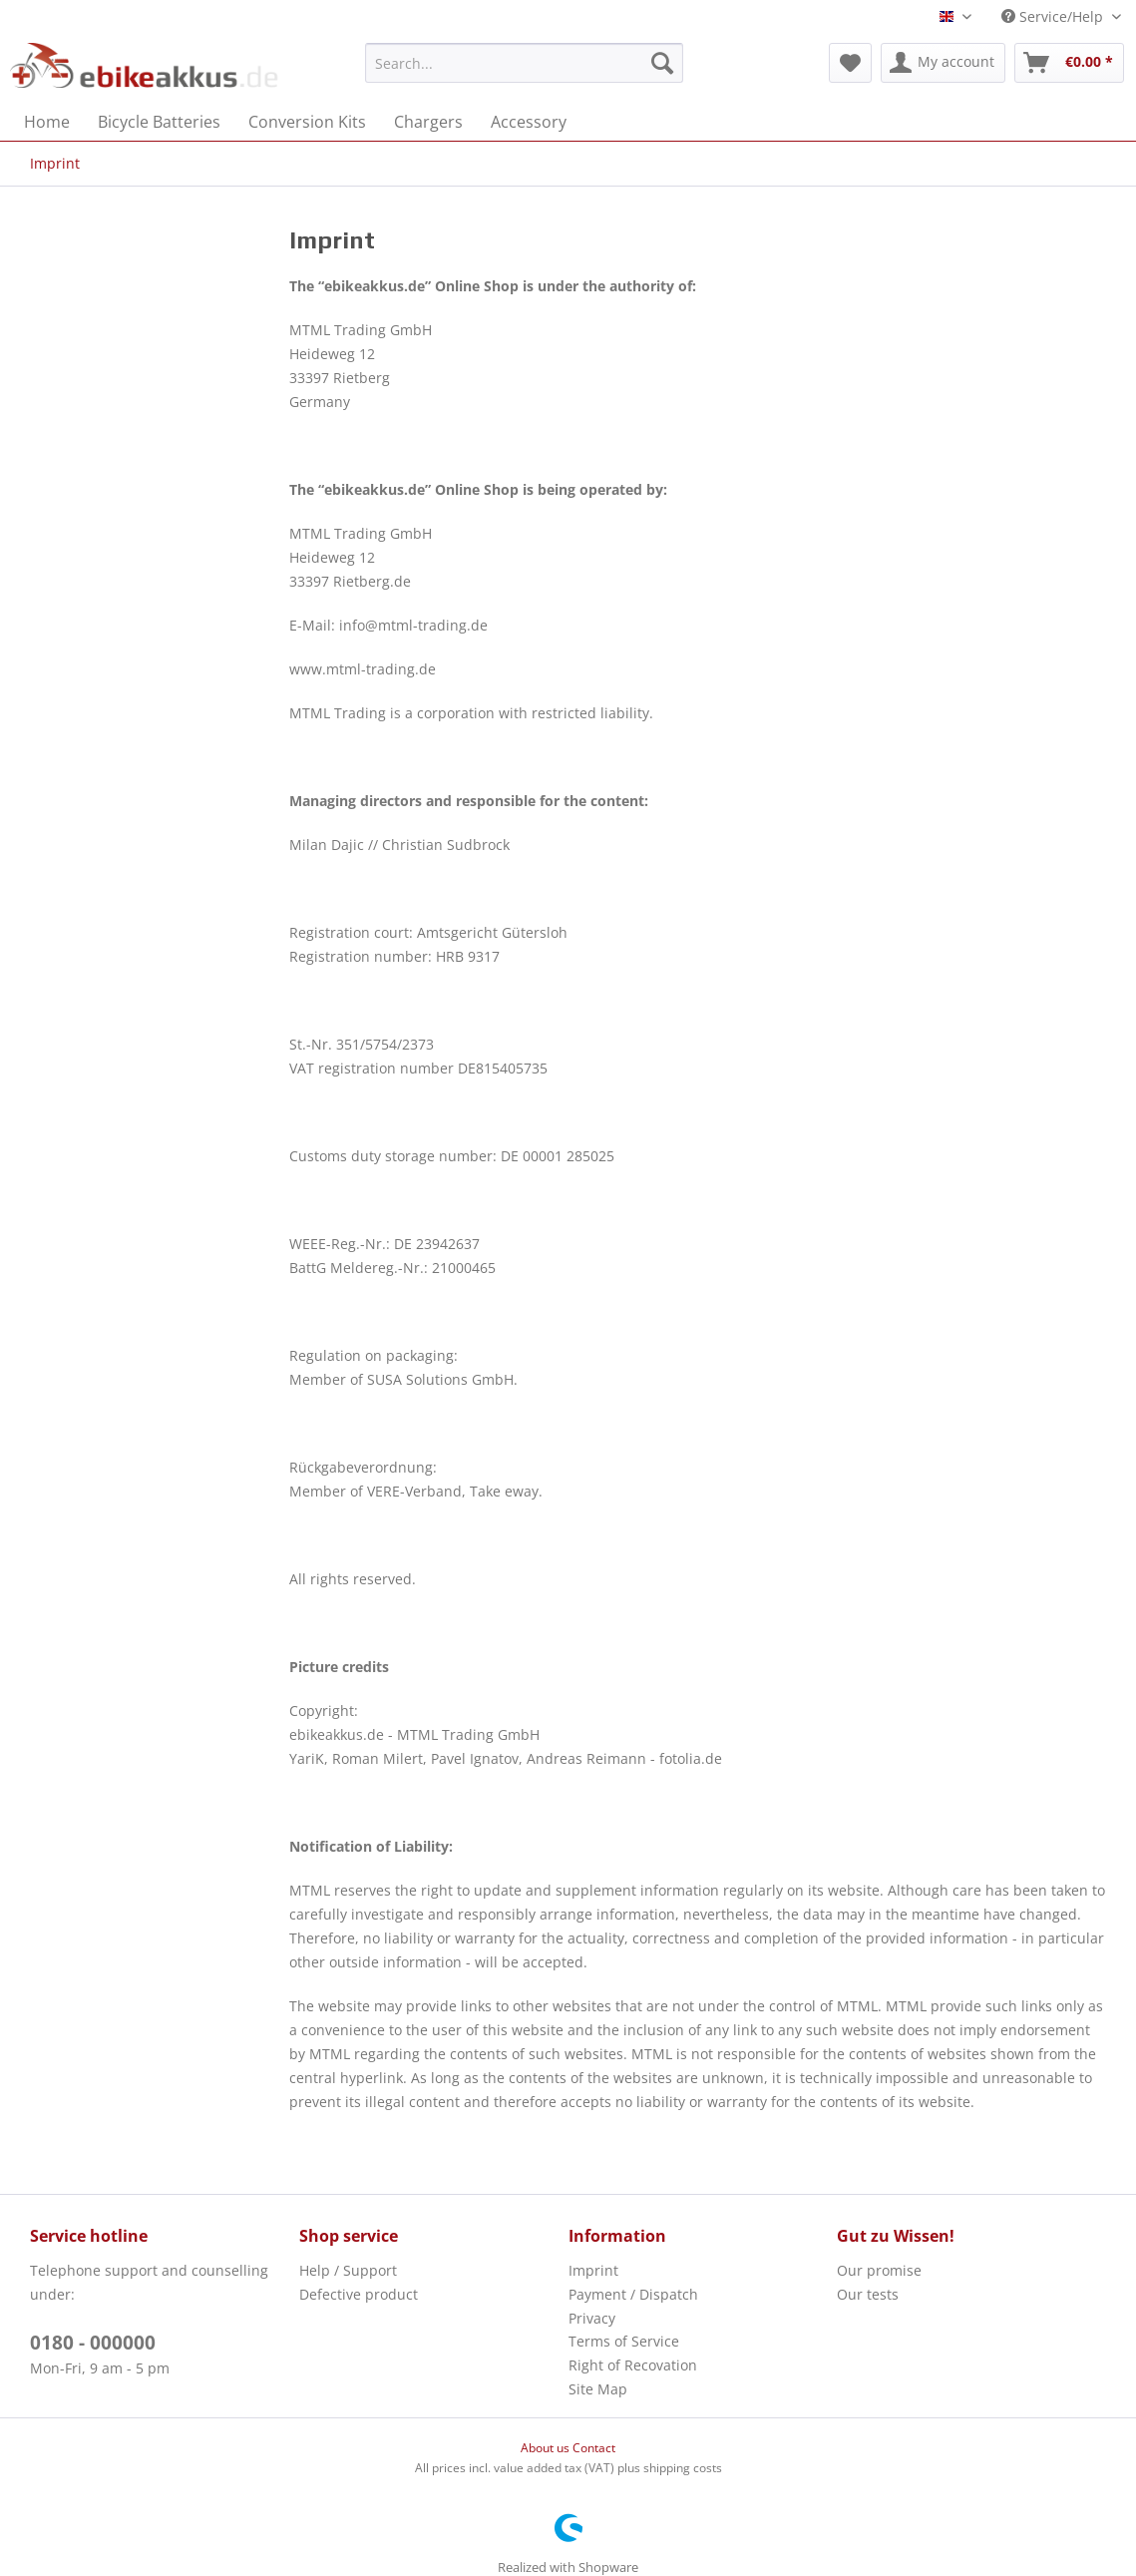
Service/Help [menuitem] (1054, 16)
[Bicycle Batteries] (159, 122)
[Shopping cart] (1069, 63)
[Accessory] (528, 122)
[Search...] (524, 63)
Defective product (358, 2294)
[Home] (47, 122)
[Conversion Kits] (307, 122)
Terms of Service (623, 2341)
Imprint (593, 2270)
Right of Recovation (632, 2365)
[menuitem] (524, 63)
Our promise (879, 2270)
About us (546, 2447)
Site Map (597, 2388)
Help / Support (348, 2270)
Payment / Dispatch (633, 2294)
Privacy (591, 2318)
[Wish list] (850, 63)
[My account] (943, 63)
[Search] (662, 63)
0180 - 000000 (93, 2343)
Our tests (868, 2294)
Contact (593, 2447)
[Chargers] (428, 122)
